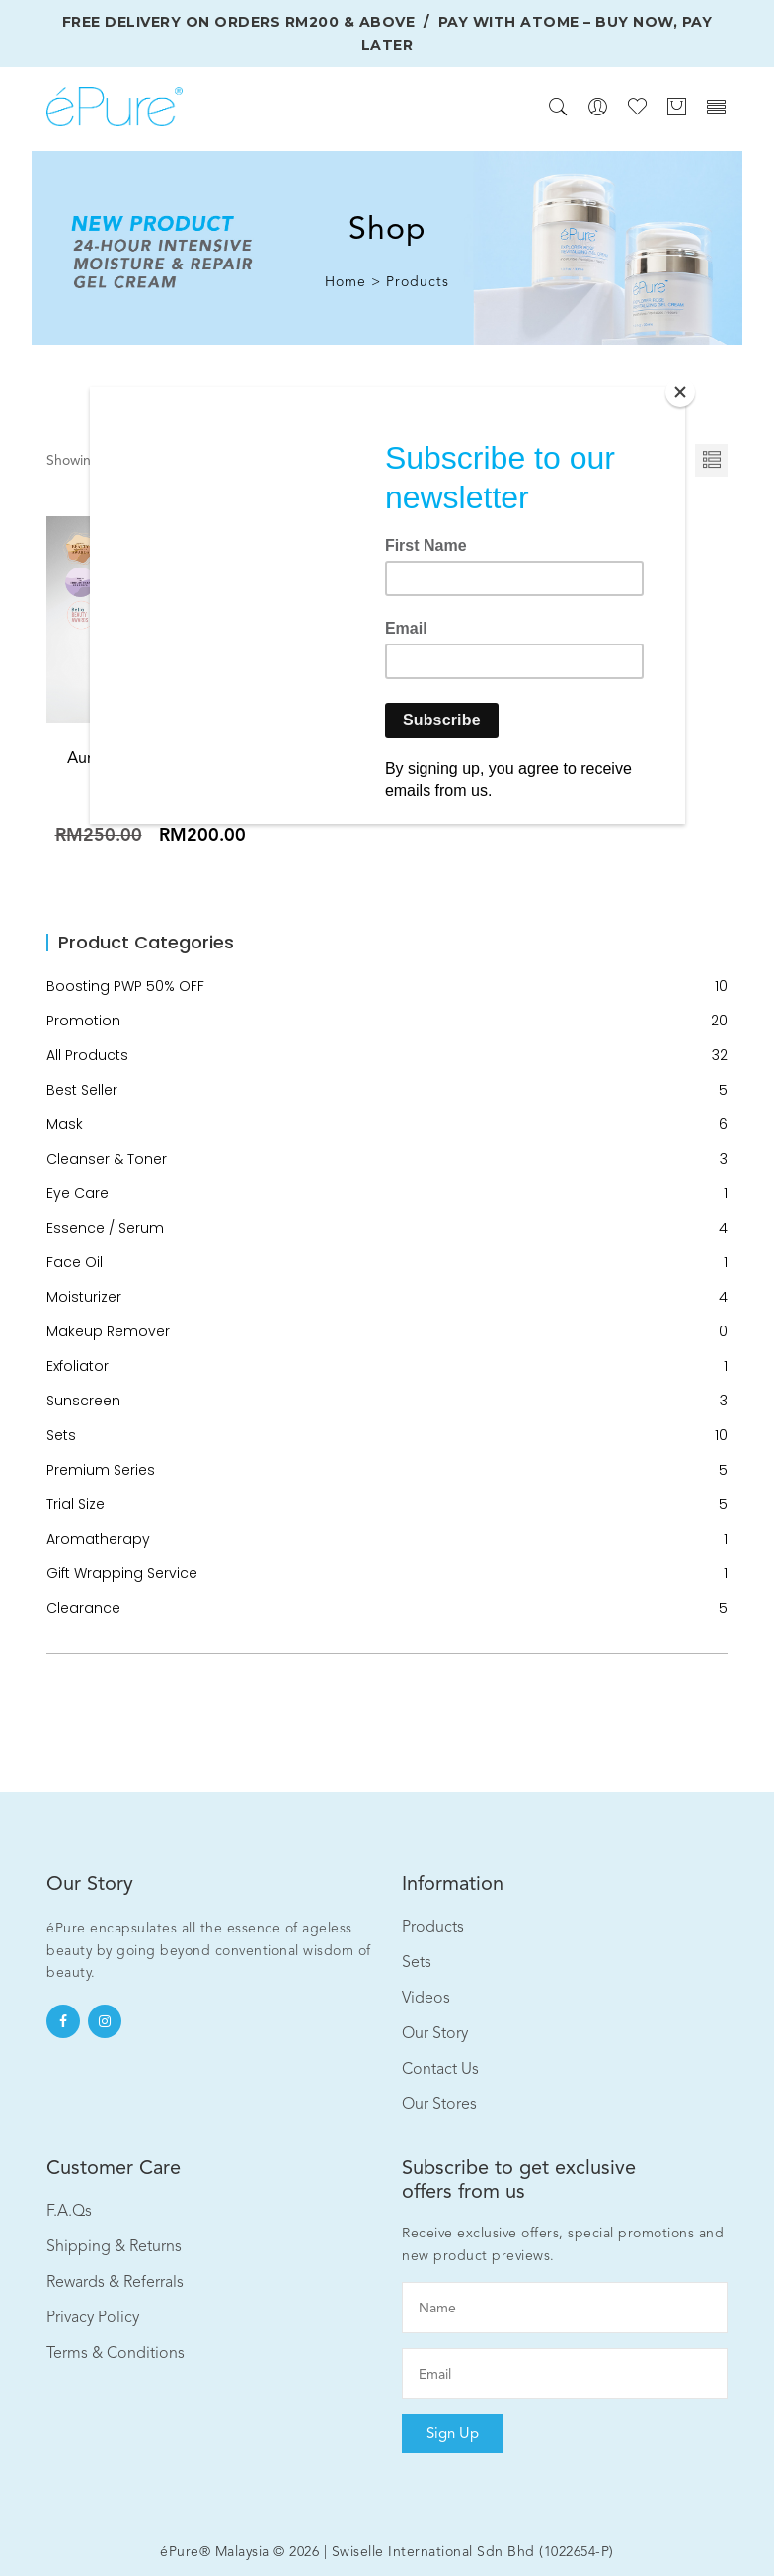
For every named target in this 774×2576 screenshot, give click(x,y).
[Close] (680, 392)
